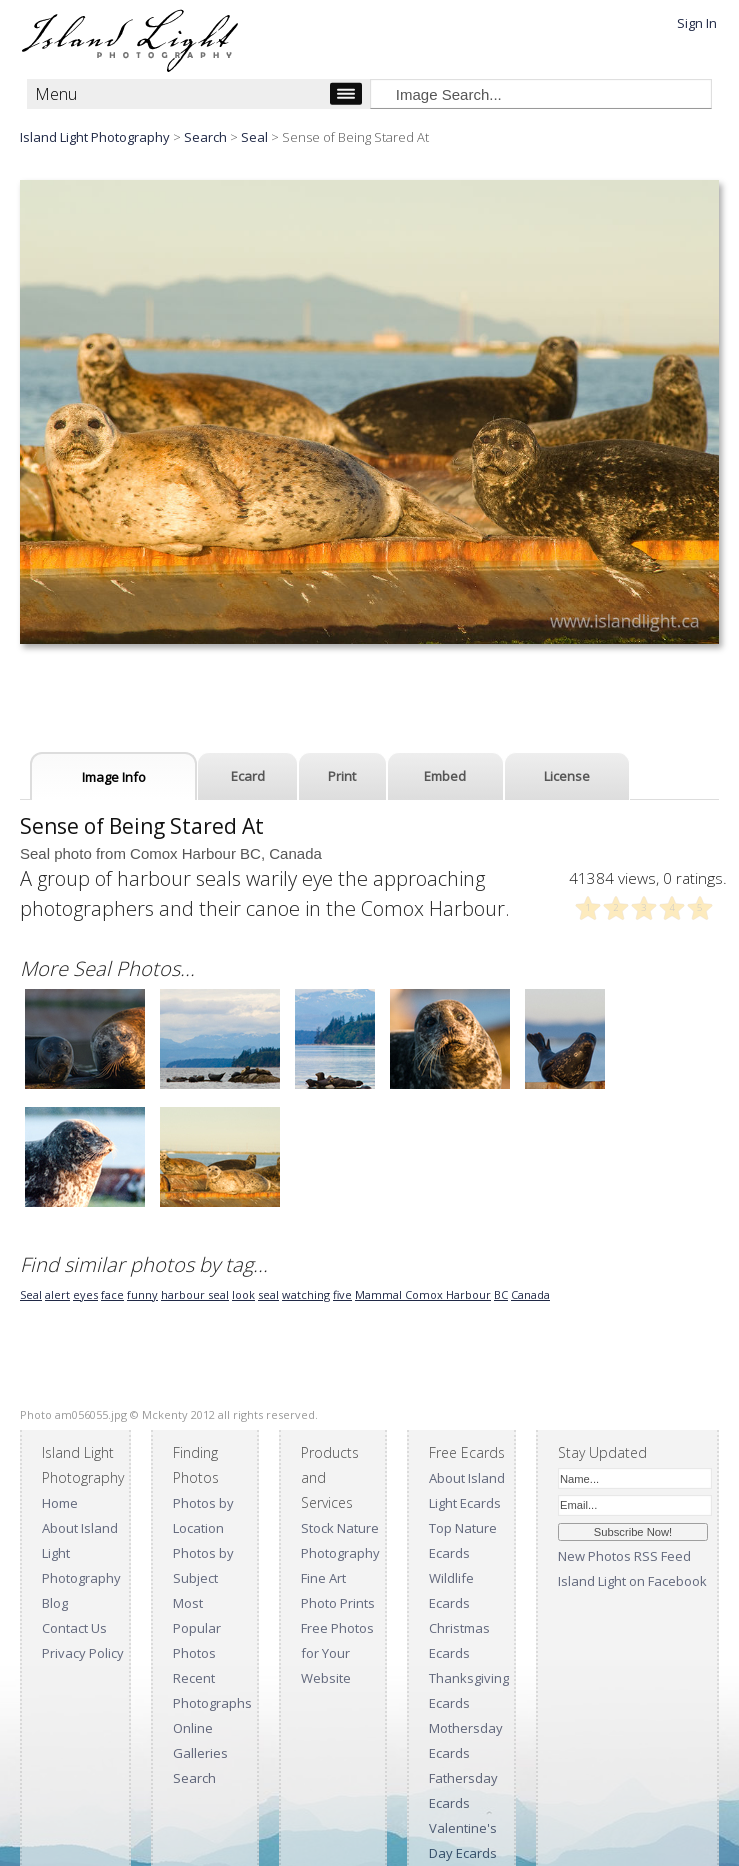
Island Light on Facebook (632, 1581)
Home (60, 1503)
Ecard (248, 776)
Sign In (697, 23)
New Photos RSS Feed (624, 1556)
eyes (85, 1294)
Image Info (114, 777)
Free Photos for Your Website (337, 1653)
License (567, 776)
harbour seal (195, 1294)
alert (57, 1294)
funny (142, 1294)
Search (194, 1778)
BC (501, 1294)
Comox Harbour (448, 1294)
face (112, 1294)
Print (342, 776)
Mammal (380, 1294)
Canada (530, 1294)
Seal (254, 137)
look (243, 1294)
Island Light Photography (95, 137)
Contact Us (74, 1628)
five (342, 1294)
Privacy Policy (83, 1653)
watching (306, 1294)
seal (268, 1294)
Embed (445, 776)
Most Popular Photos (197, 1628)
